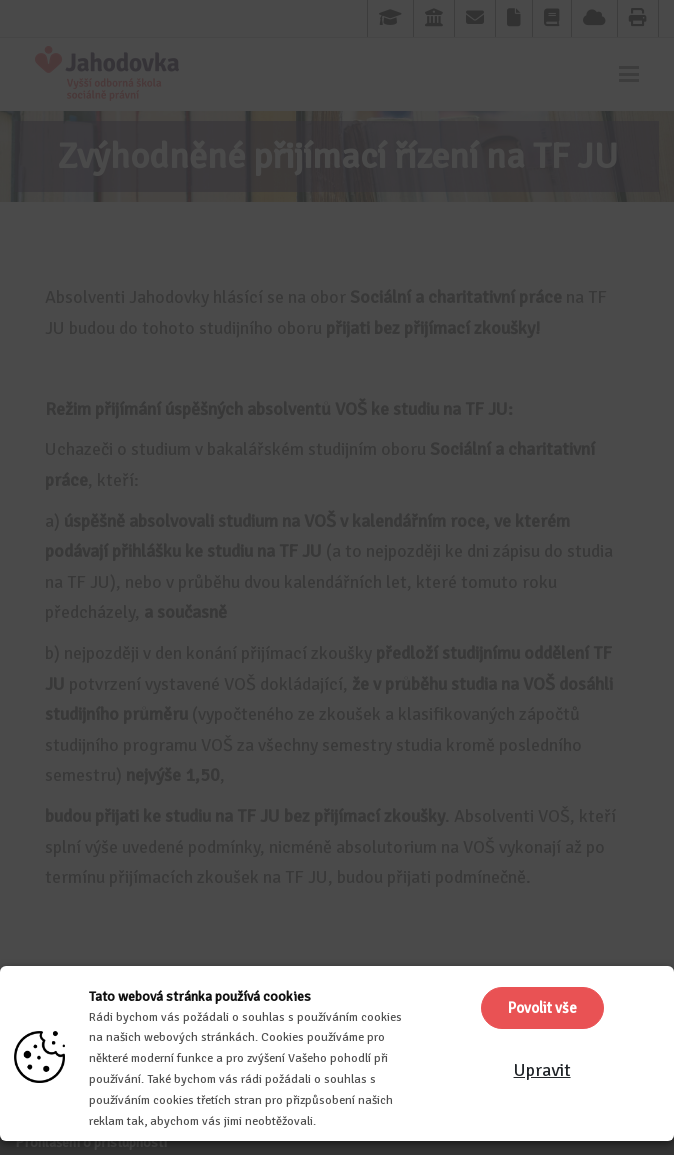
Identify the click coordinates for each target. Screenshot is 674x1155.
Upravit (542, 1070)
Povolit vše (542, 1008)
